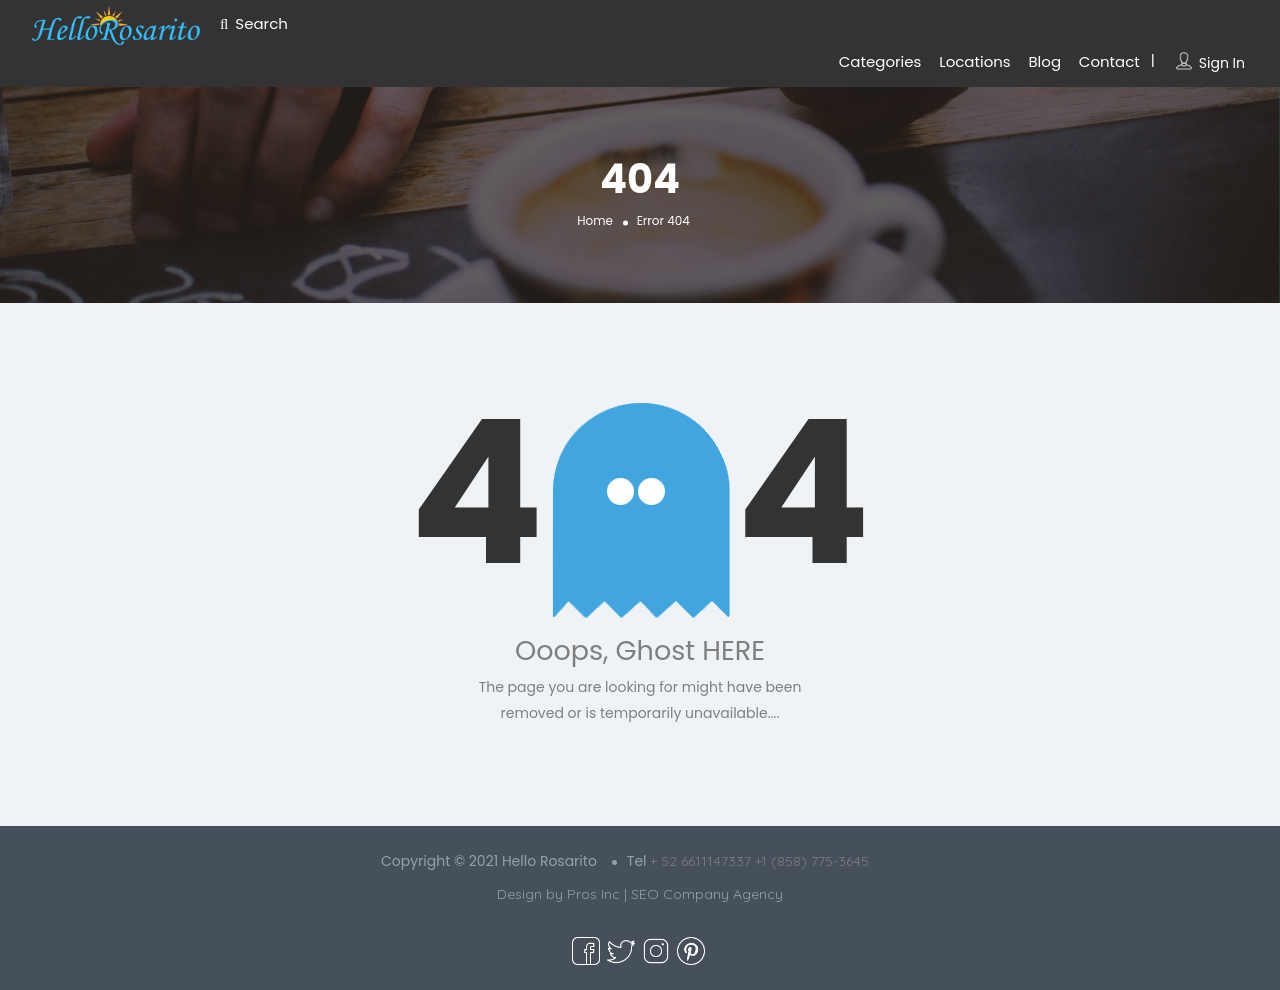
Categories (880, 61)
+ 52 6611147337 (700, 861)
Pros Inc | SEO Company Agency (675, 894)
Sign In (1222, 63)
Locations (975, 61)
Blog (1044, 61)
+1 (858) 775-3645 (812, 861)
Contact (1109, 61)
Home (595, 220)
